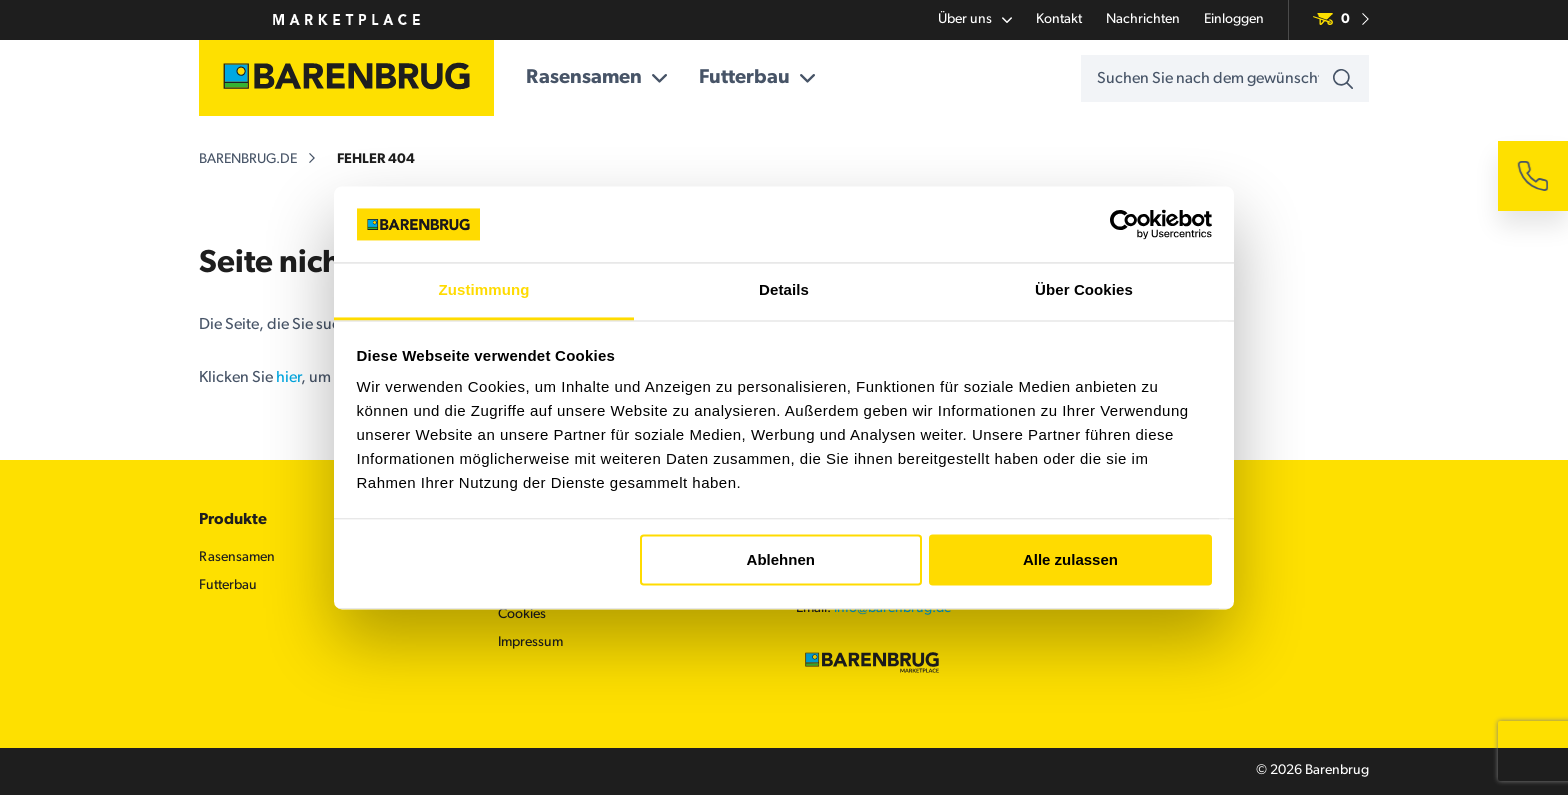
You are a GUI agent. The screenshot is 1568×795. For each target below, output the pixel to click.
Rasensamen (596, 78)
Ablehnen (781, 559)
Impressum (530, 642)
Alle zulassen (1070, 559)
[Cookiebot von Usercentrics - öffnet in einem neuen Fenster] (1124, 224)
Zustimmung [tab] (484, 290)
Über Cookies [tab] (1084, 290)
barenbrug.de (248, 159)
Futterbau (757, 78)
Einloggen (1234, 19)
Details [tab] (784, 290)
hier (288, 378)
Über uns (975, 20)
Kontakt (1059, 19)
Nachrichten (1143, 19)
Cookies (522, 614)
